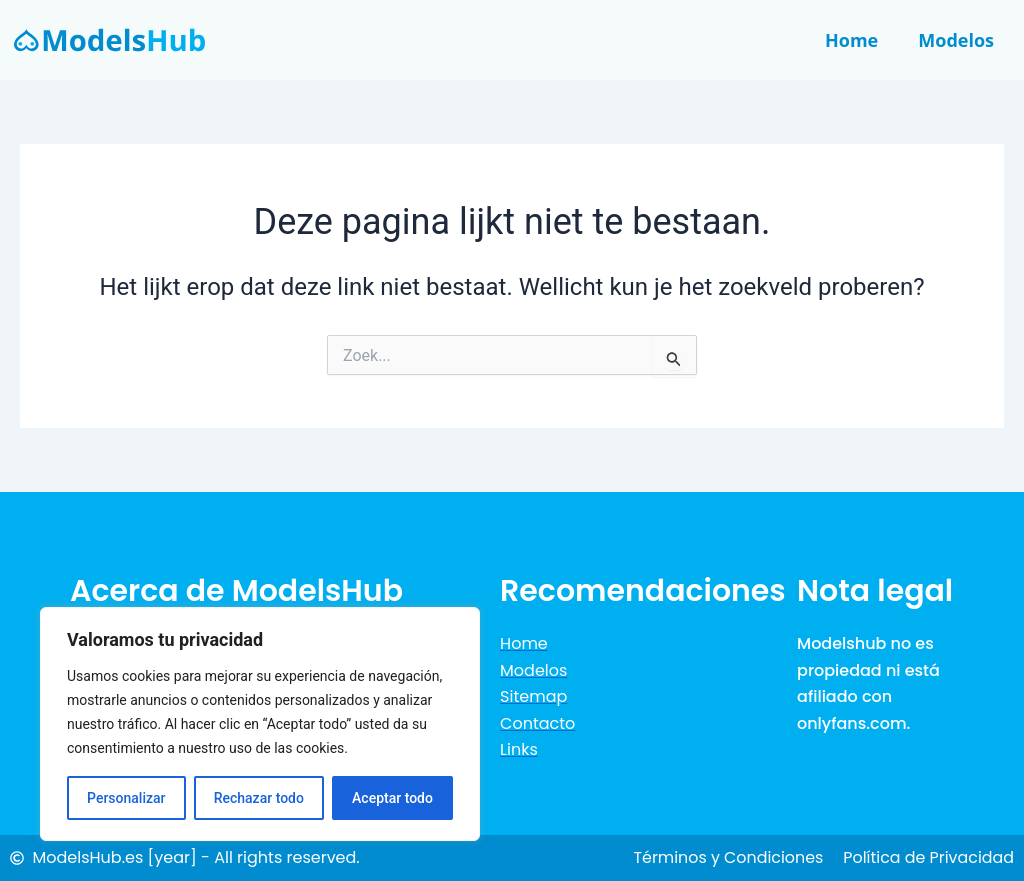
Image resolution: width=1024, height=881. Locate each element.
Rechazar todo (259, 798)
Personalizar (126, 798)
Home (851, 40)
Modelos (956, 40)
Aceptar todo (392, 798)
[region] (260, 724)
